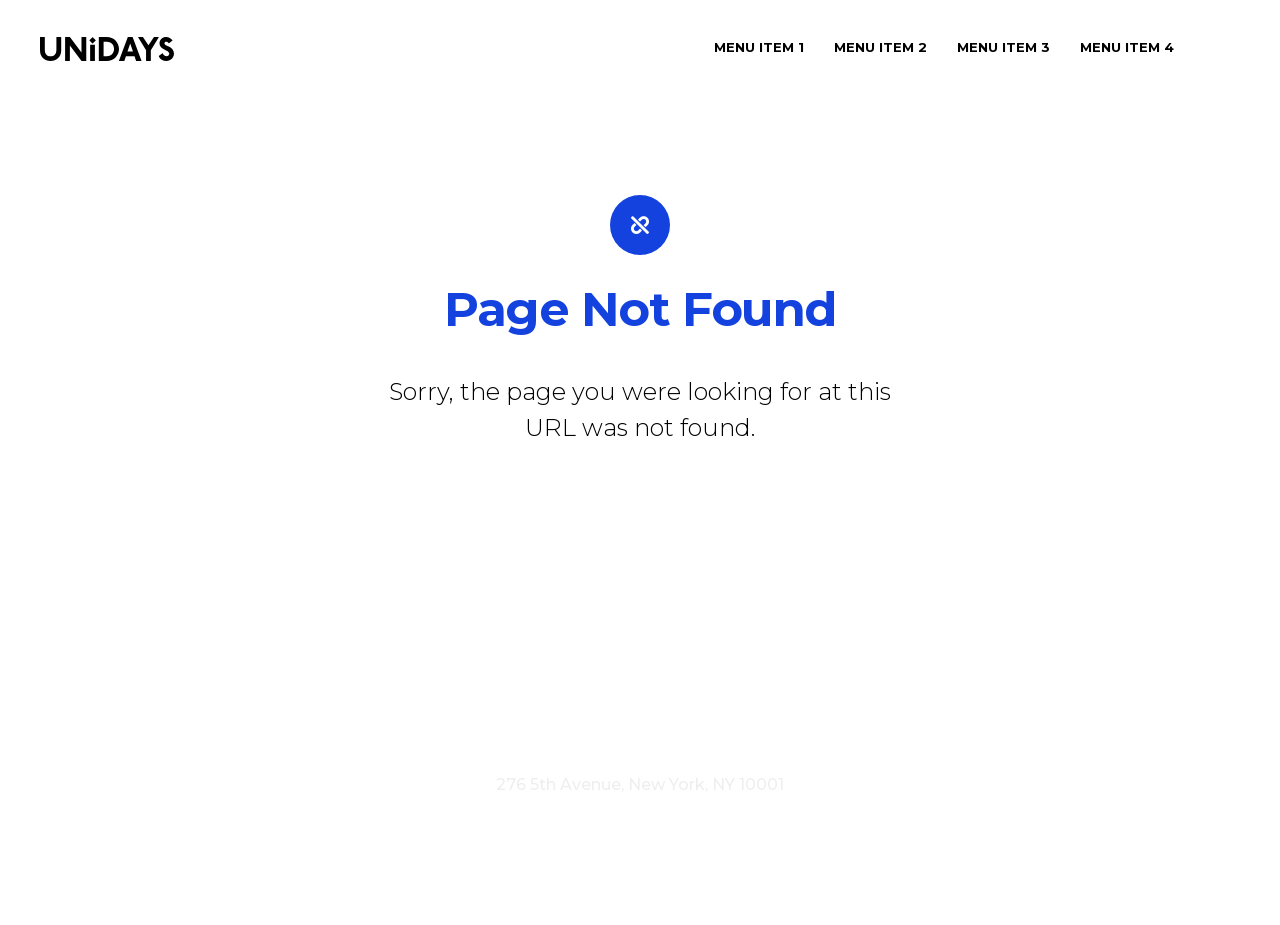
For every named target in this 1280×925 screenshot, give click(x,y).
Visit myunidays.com (477, 730)
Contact (708, 703)
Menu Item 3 (1003, 47)
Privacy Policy (701, 730)
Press (563, 703)
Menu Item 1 (759, 47)
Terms (603, 730)
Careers (630, 703)
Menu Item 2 (880, 47)
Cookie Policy (828, 730)
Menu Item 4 (1127, 47)
